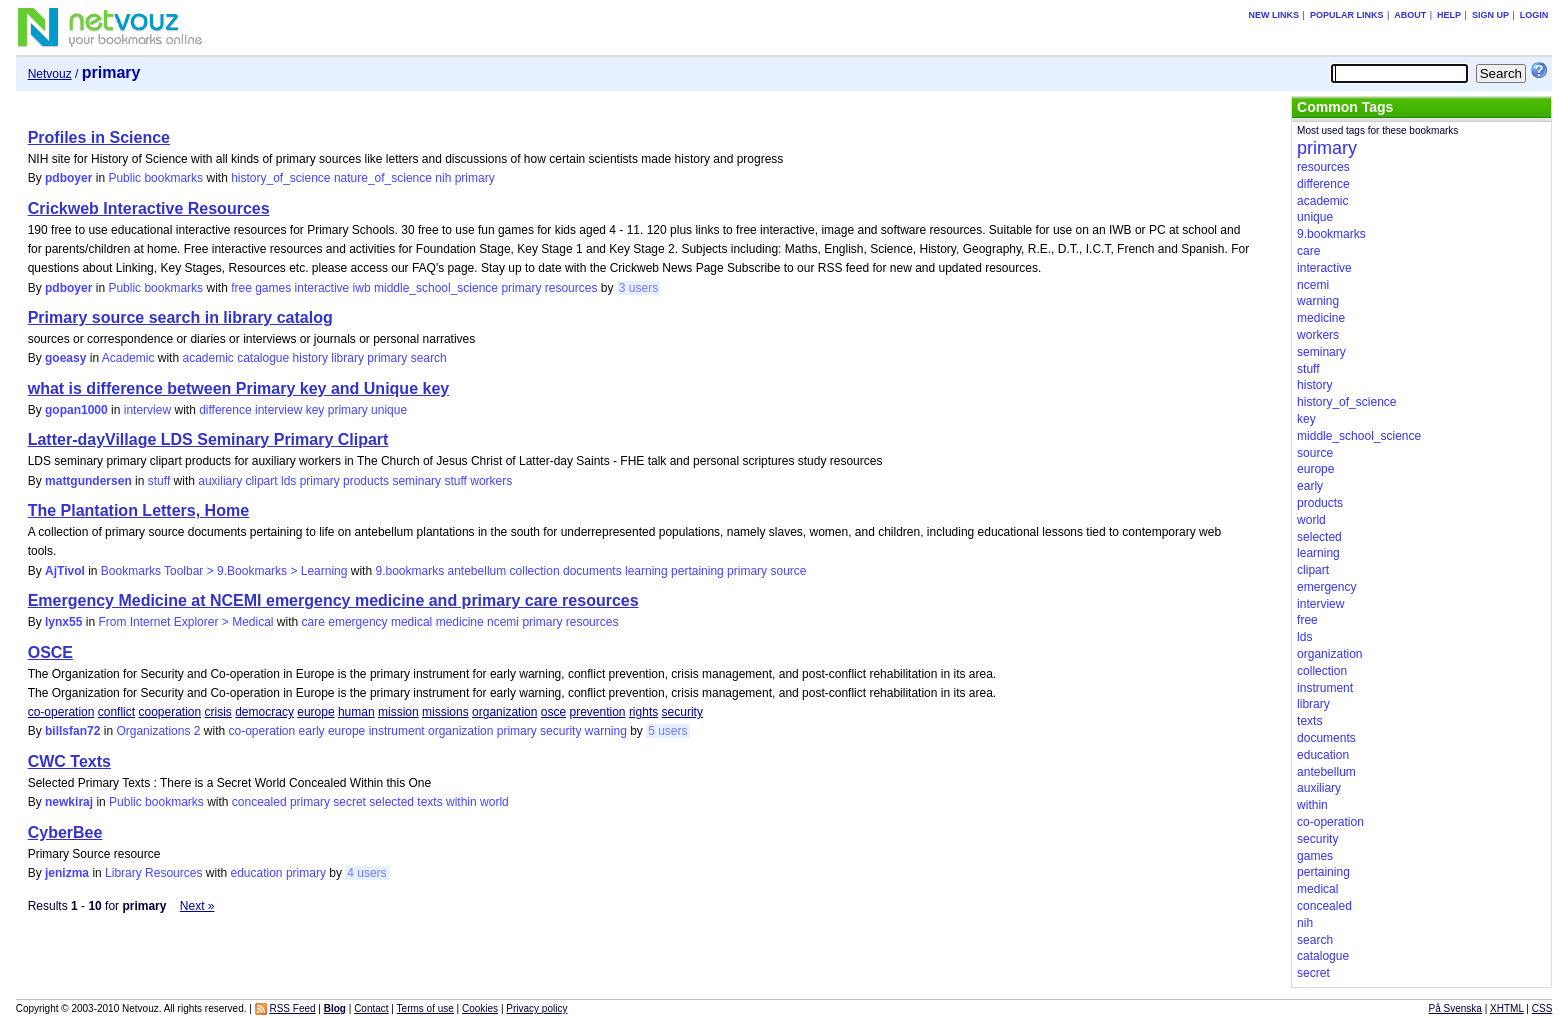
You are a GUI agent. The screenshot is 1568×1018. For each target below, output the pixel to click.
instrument (397, 731)
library (347, 358)
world (494, 802)
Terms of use (425, 1008)
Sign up (1490, 15)
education (256, 873)
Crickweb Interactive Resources (149, 208)
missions (445, 712)
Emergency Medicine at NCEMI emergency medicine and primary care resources (333, 600)
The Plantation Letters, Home (138, 510)
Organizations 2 (158, 731)
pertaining (697, 571)
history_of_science (280, 178)
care (313, 622)
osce (553, 712)
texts (429, 802)
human (356, 712)
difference (225, 410)
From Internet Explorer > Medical (185, 622)
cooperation (169, 712)
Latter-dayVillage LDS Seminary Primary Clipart (208, 439)
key (315, 410)
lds (288, 481)
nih (443, 178)
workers (491, 481)
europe (315, 712)
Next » (197, 906)
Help (1449, 15)
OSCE (50, 652)
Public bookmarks (155, 178)
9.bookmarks (409, 571)
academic (207, 358)
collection (535, 571)
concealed (259, 802)
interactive (322, 288)
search (429, 358)
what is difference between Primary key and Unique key (238, 388)
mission (398, 712)
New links (1274, 15)
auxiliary (220, 481)
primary (475, 178)
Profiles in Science (99, 137)
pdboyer (68, 178)
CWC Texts (69, 761)
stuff (159, 481)
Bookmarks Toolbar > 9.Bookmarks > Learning (224, 571)
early (312, 731)
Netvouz (50, 74)
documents (592, 571)
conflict (116, 712)
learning (646, 571)
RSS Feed (292, 1008)
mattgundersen (88, 481)
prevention (597, 712)
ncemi (503, 622)
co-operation (61, 712)
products (366, 481)
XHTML (1507, 1008)
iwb (362, 288)
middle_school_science (436, 288)
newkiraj (69, 802)
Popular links (1347, 15)
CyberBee (65, 832)
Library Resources (153, 873)
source (788, 571)
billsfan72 (72, 731)
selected (391, 802)
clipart (262, 481)
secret (349, 802)
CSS (1542, 1008)
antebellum (477, 571)
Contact (371, 1008)
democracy (264, 712)
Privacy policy (536, 1008)
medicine (460, 622)
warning (606, 731)
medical (411, 622)
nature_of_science (383, 178)
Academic (128, 358)
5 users (667, 731)
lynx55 (63, 622)
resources (571, 288)
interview (147, 410)
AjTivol (65, 571)
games (273, 288)
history (310, 358)
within (461, 802)
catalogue (263, 358)
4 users (366, 873)
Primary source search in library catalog (180, 317)
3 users (638, 288)
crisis (218, 712)
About (1410, 15)
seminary (416, 481)
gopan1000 (76, 410)
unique (389, 410)
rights (643, 712)
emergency (357, 622)
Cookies (480, 1008)
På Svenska (1455, 1008)
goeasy (65, 358)
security (682, 712)
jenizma (67, 873)
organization (504, 712)
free (241, 288)
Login (1534, 15)
